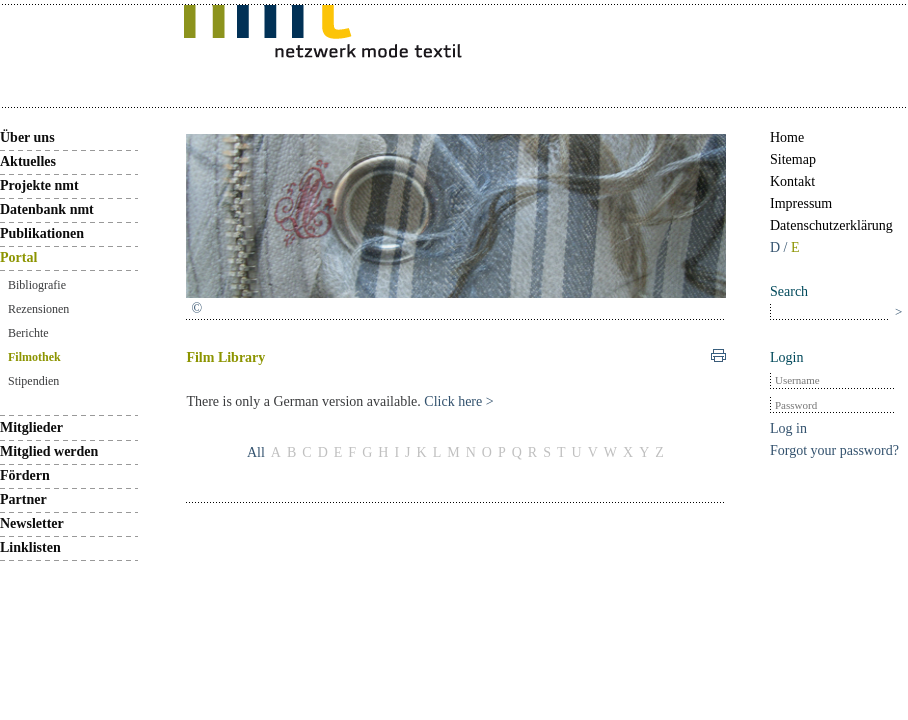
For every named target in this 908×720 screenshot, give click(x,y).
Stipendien (33, 381)
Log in (788, 428)
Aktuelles (28, 161)
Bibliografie (37, 285)
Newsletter (32, 523)
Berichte (28, 333)
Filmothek (34, 357)
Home (787, 137)
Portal (18, 257)
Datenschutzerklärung (831, 225)
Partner (23, 499)
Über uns (27, 137)
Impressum (801, 203)
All (256, 452)
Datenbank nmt (47, 209)
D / (780, 247)
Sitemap (793, 159)
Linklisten (30, 547)
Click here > (458, 401)
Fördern (25, 475)
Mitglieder (31, 427)
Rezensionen (38, 309)
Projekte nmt (39, 185)
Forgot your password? (834, 450)
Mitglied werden (49, 451)
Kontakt (792, 181)
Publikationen (42, 233)
